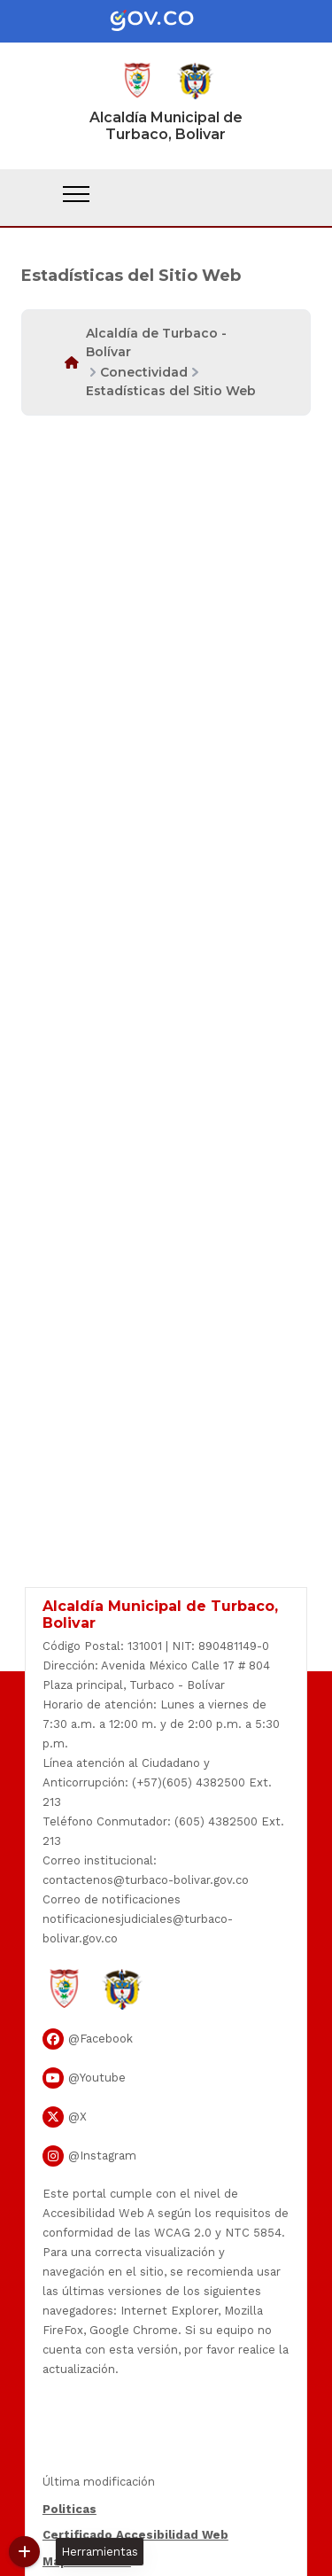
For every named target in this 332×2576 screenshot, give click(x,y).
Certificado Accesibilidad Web (135, 2534)
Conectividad (144, 372)
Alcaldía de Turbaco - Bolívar (156, 342)
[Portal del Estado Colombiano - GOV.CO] (166, 21)
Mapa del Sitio (86, 2561)
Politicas (69, 2509)
